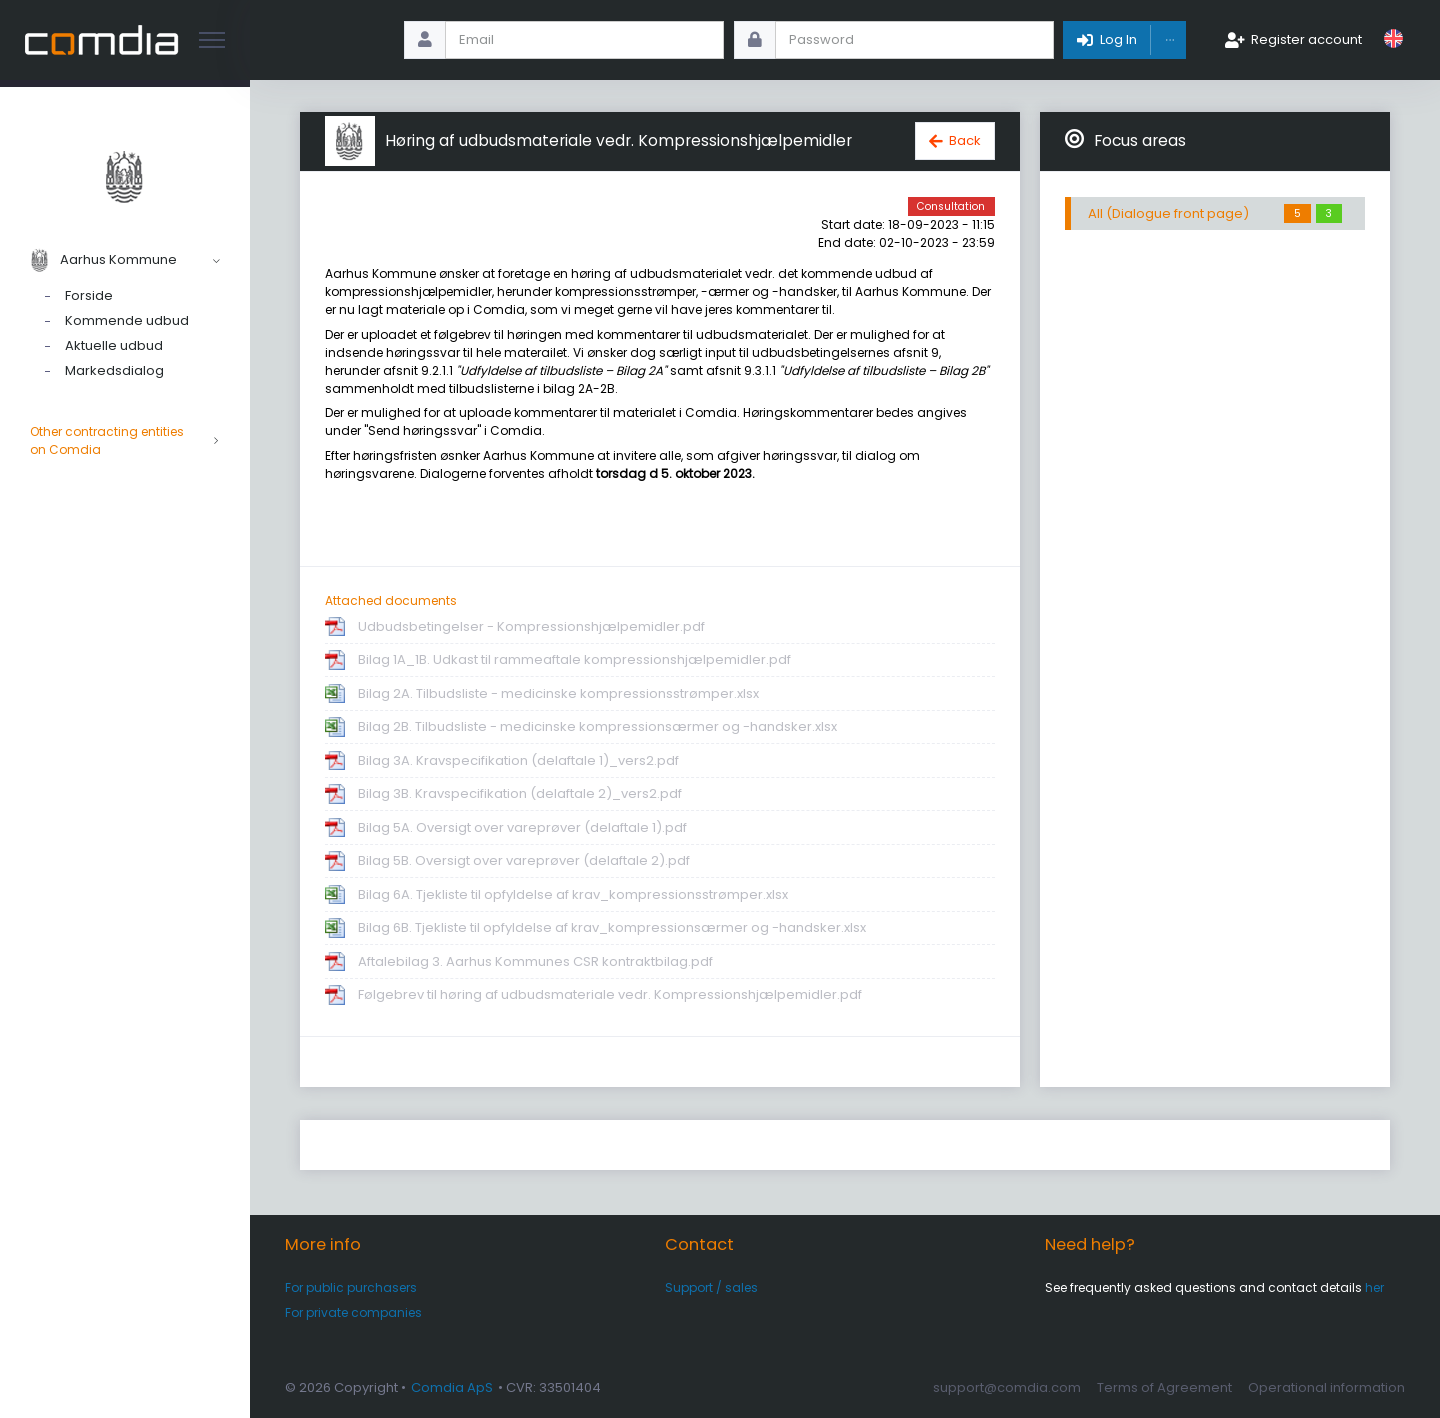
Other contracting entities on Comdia (125, 441)
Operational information (1326, 1387)
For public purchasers (351, 1287)
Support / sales (711, 1287)
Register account (1306, 39)
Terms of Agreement (1164, 1387)
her (1374, 1287)
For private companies (353, 1312)
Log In (1118, 39)
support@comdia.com (1007, 1387)
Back (965, 140)
